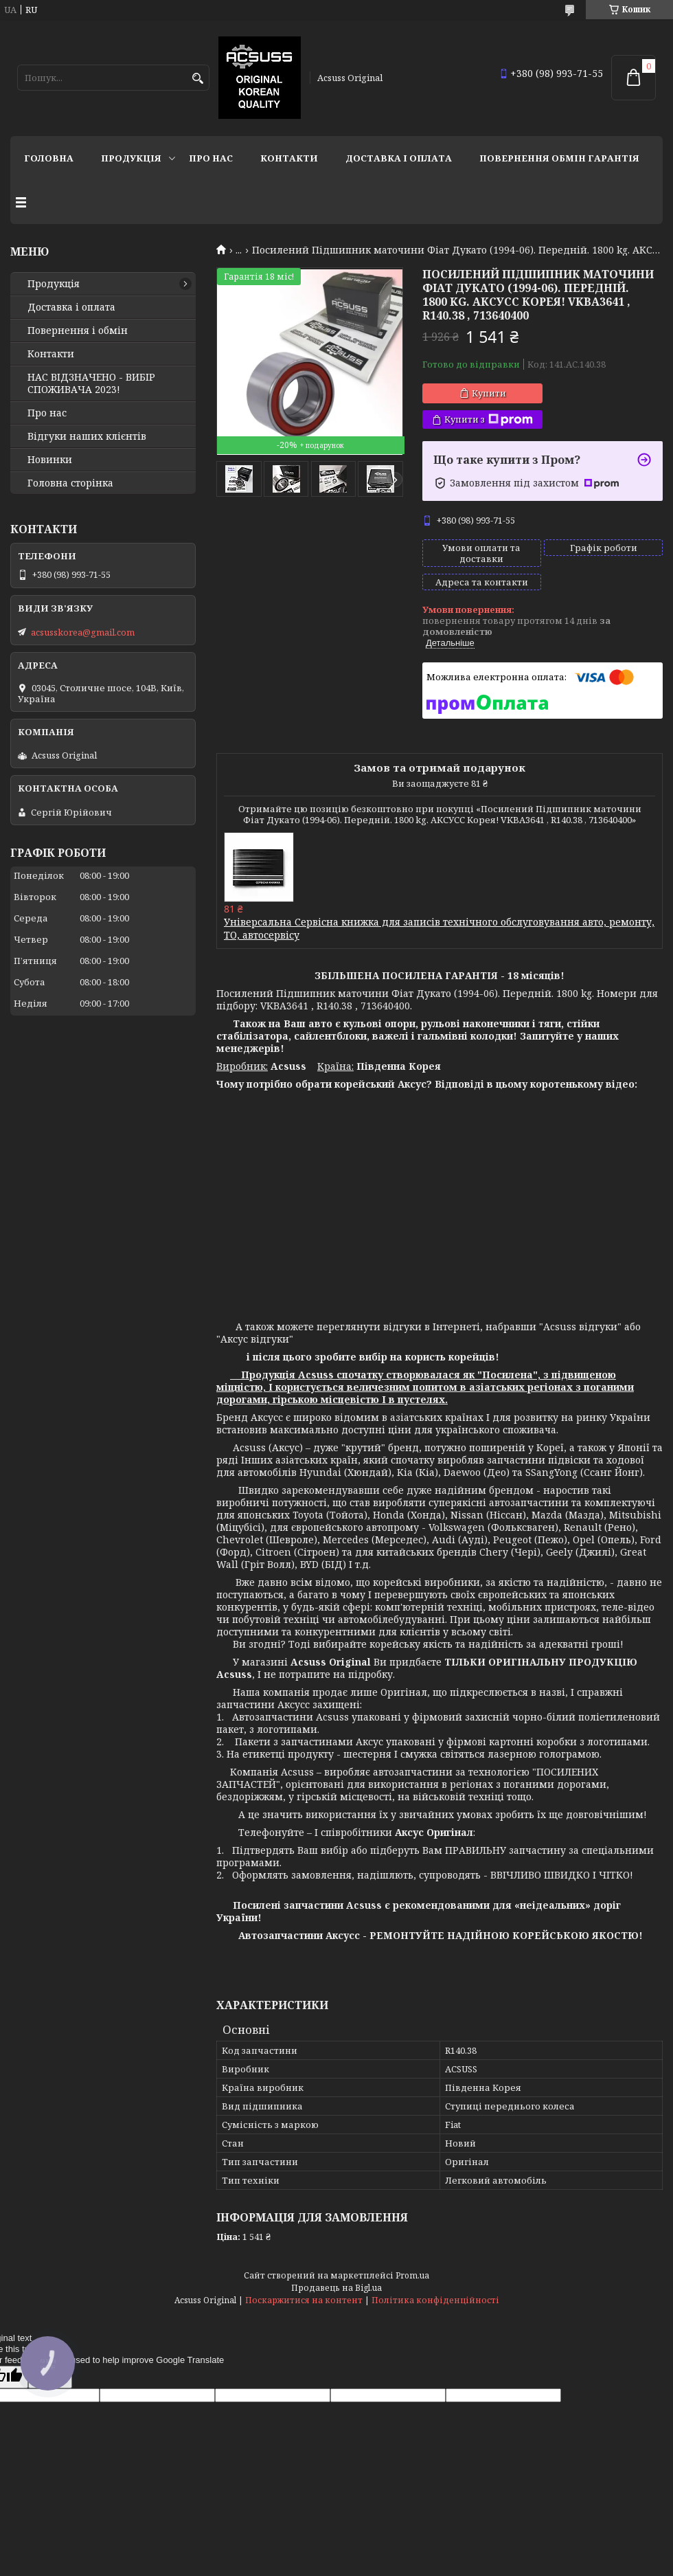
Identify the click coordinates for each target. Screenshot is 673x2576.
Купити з (488, 419)
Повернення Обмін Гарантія (559, 158)
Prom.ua (412, 2275)
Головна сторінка (70, 483)
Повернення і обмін (77, 330)
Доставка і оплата (398, 158)
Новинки (49, 459)
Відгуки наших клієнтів (86, 436)
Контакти (289, 158)
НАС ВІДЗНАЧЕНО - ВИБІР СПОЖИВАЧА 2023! (91, 383)
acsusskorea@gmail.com (83, 632)
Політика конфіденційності (435, 2300)
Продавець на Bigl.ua (336, 2288)
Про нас (211, 158)
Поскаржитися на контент (304, 2300)
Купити (489, 393)
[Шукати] (197, 79)
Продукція (131, 158)
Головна (48, 158)
